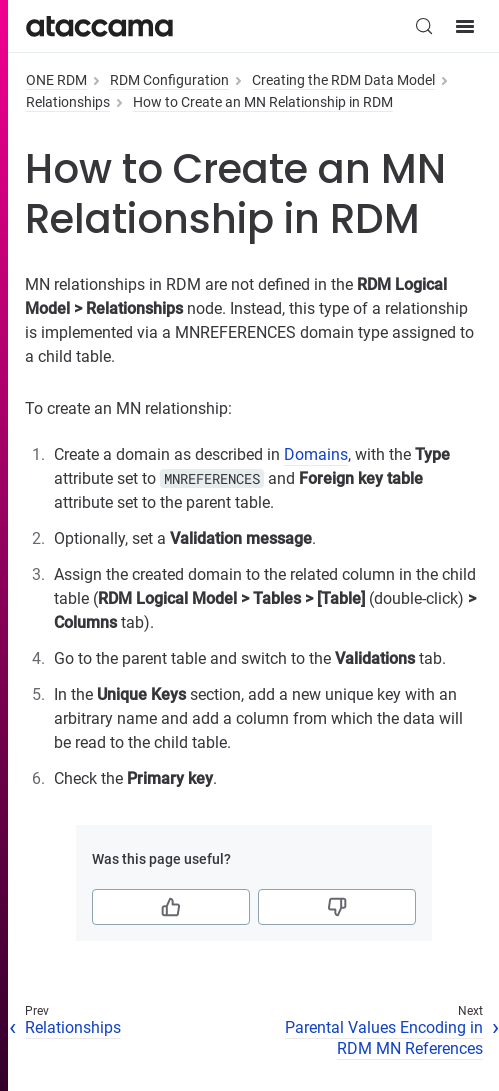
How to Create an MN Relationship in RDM (263, 102)
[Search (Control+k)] (424, 26)
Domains (316, 454)
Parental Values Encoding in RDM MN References (384, 1038)
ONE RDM (56, 80)
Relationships (68, 102)
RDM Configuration (169, 80)
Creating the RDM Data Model (343, 80)
